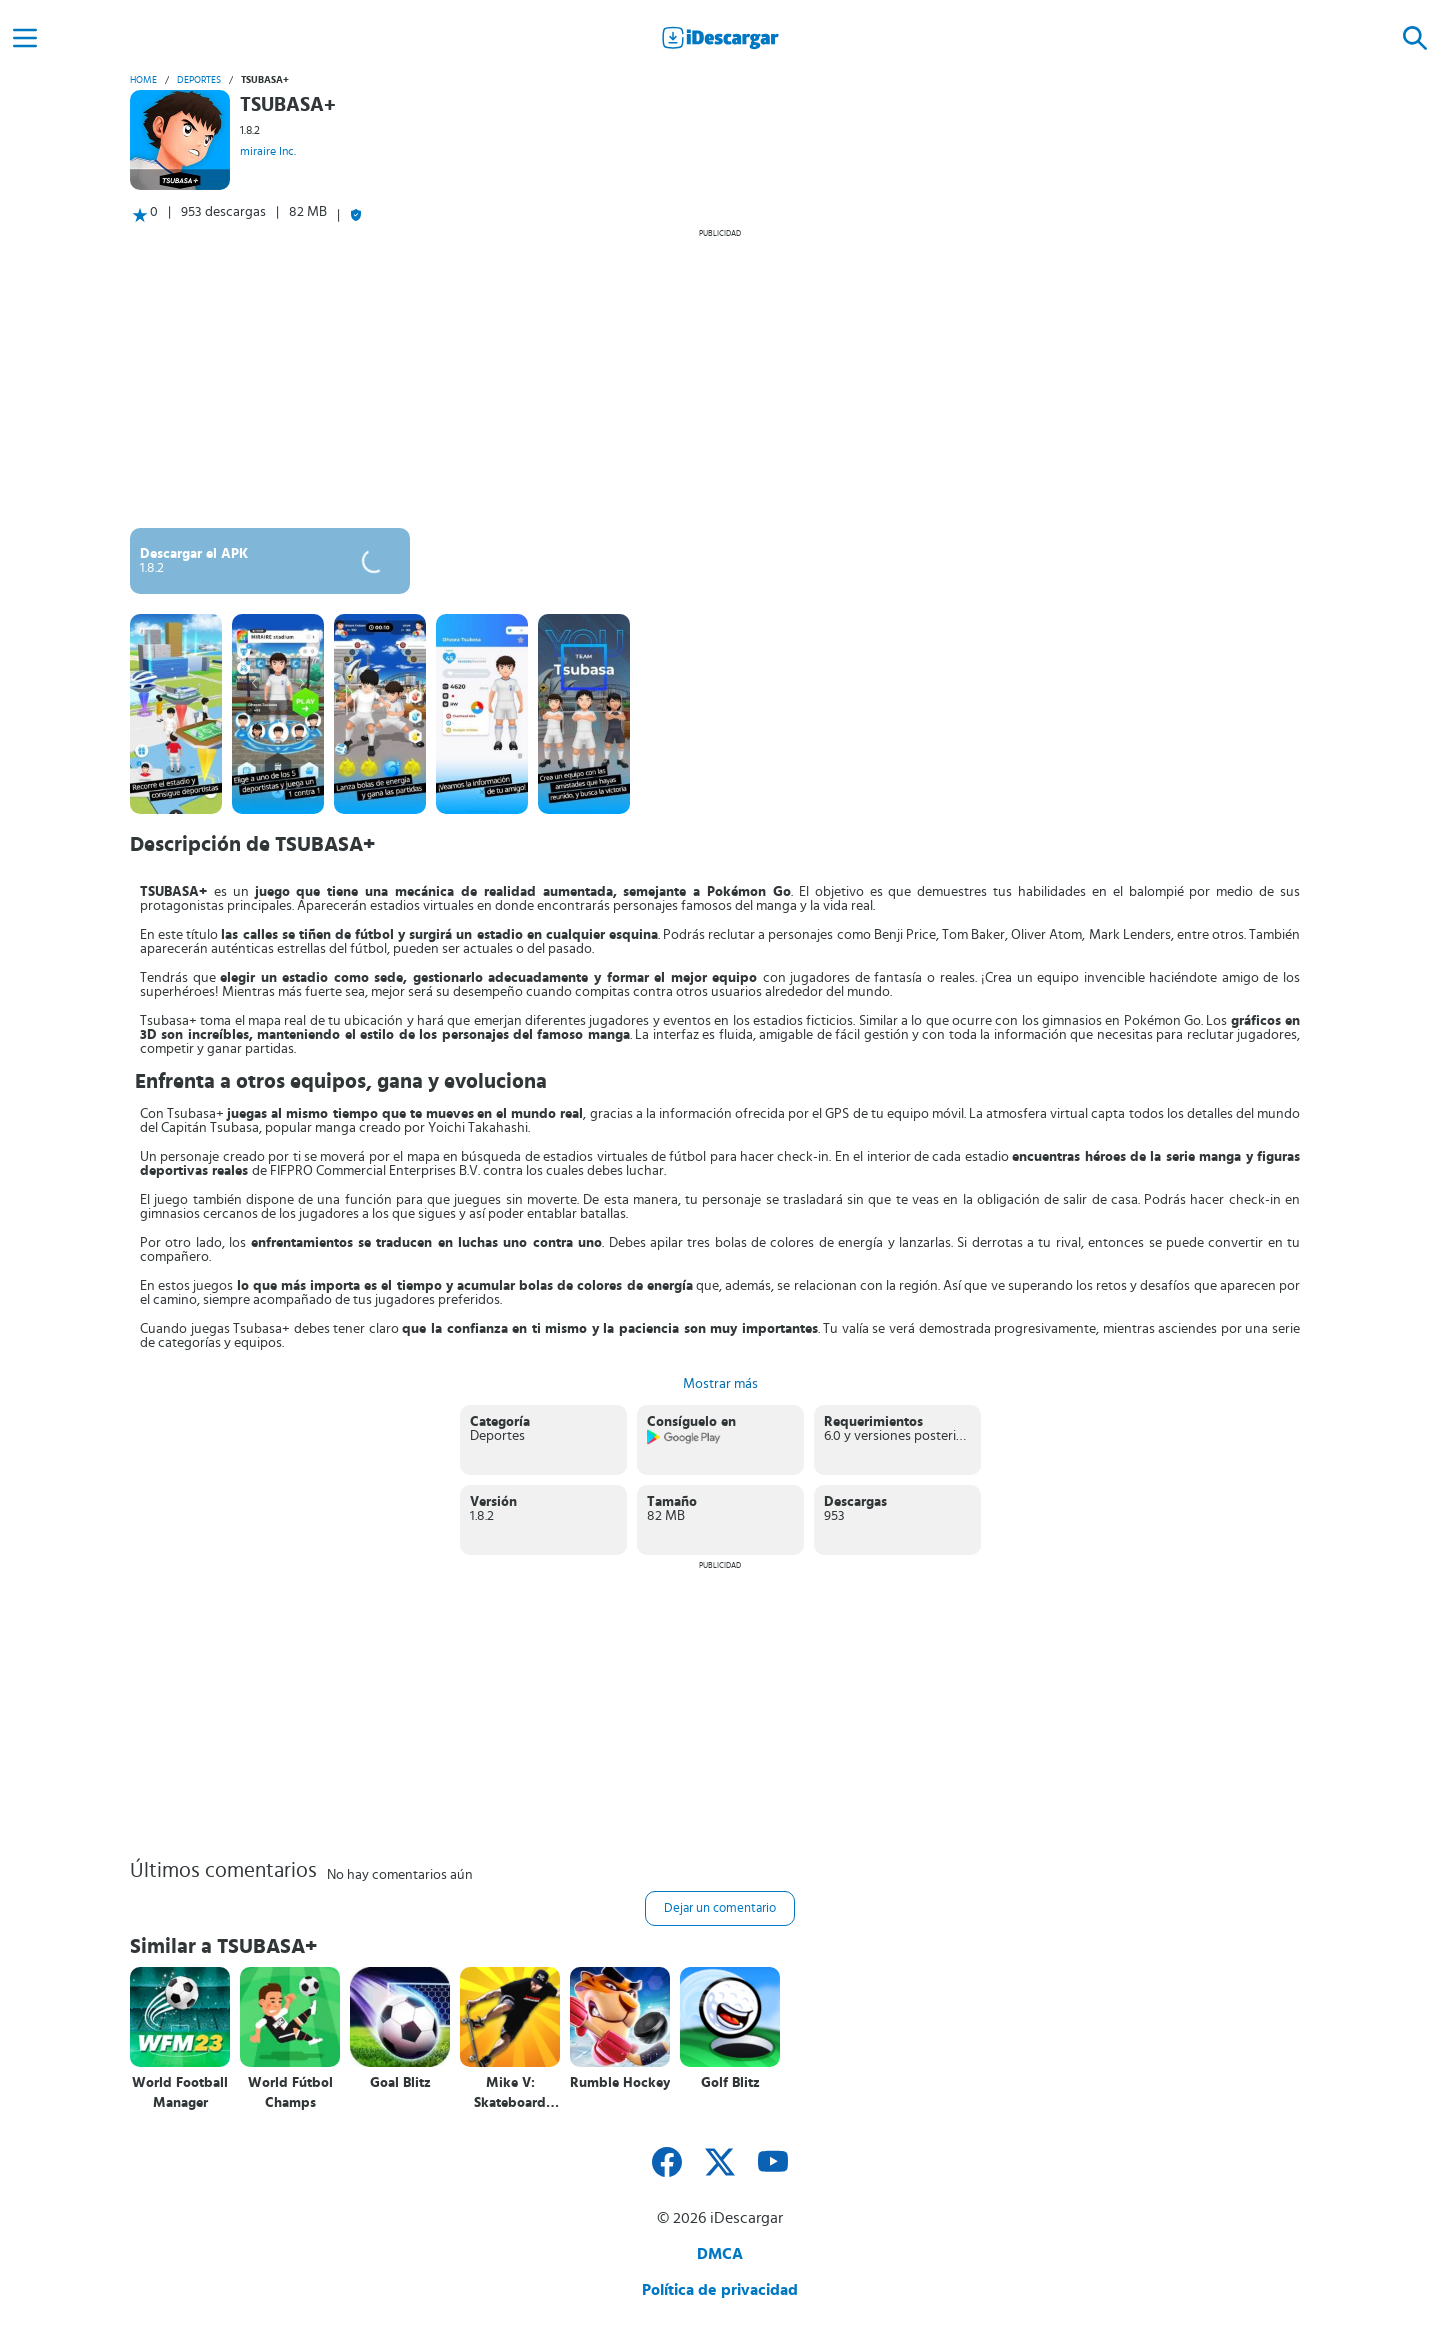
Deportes (199, 80)
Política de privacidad (720, 2290)
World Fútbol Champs (290, 2093)
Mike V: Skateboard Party (510, 2093)
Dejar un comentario (720, 1908)
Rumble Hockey (620, 2083)
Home (143, 80)
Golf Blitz (730, 2083)
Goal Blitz (400, 2083)
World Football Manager (180, 2093)
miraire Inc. (268, 151)
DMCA (720, 2254)
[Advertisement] (720, 378)
